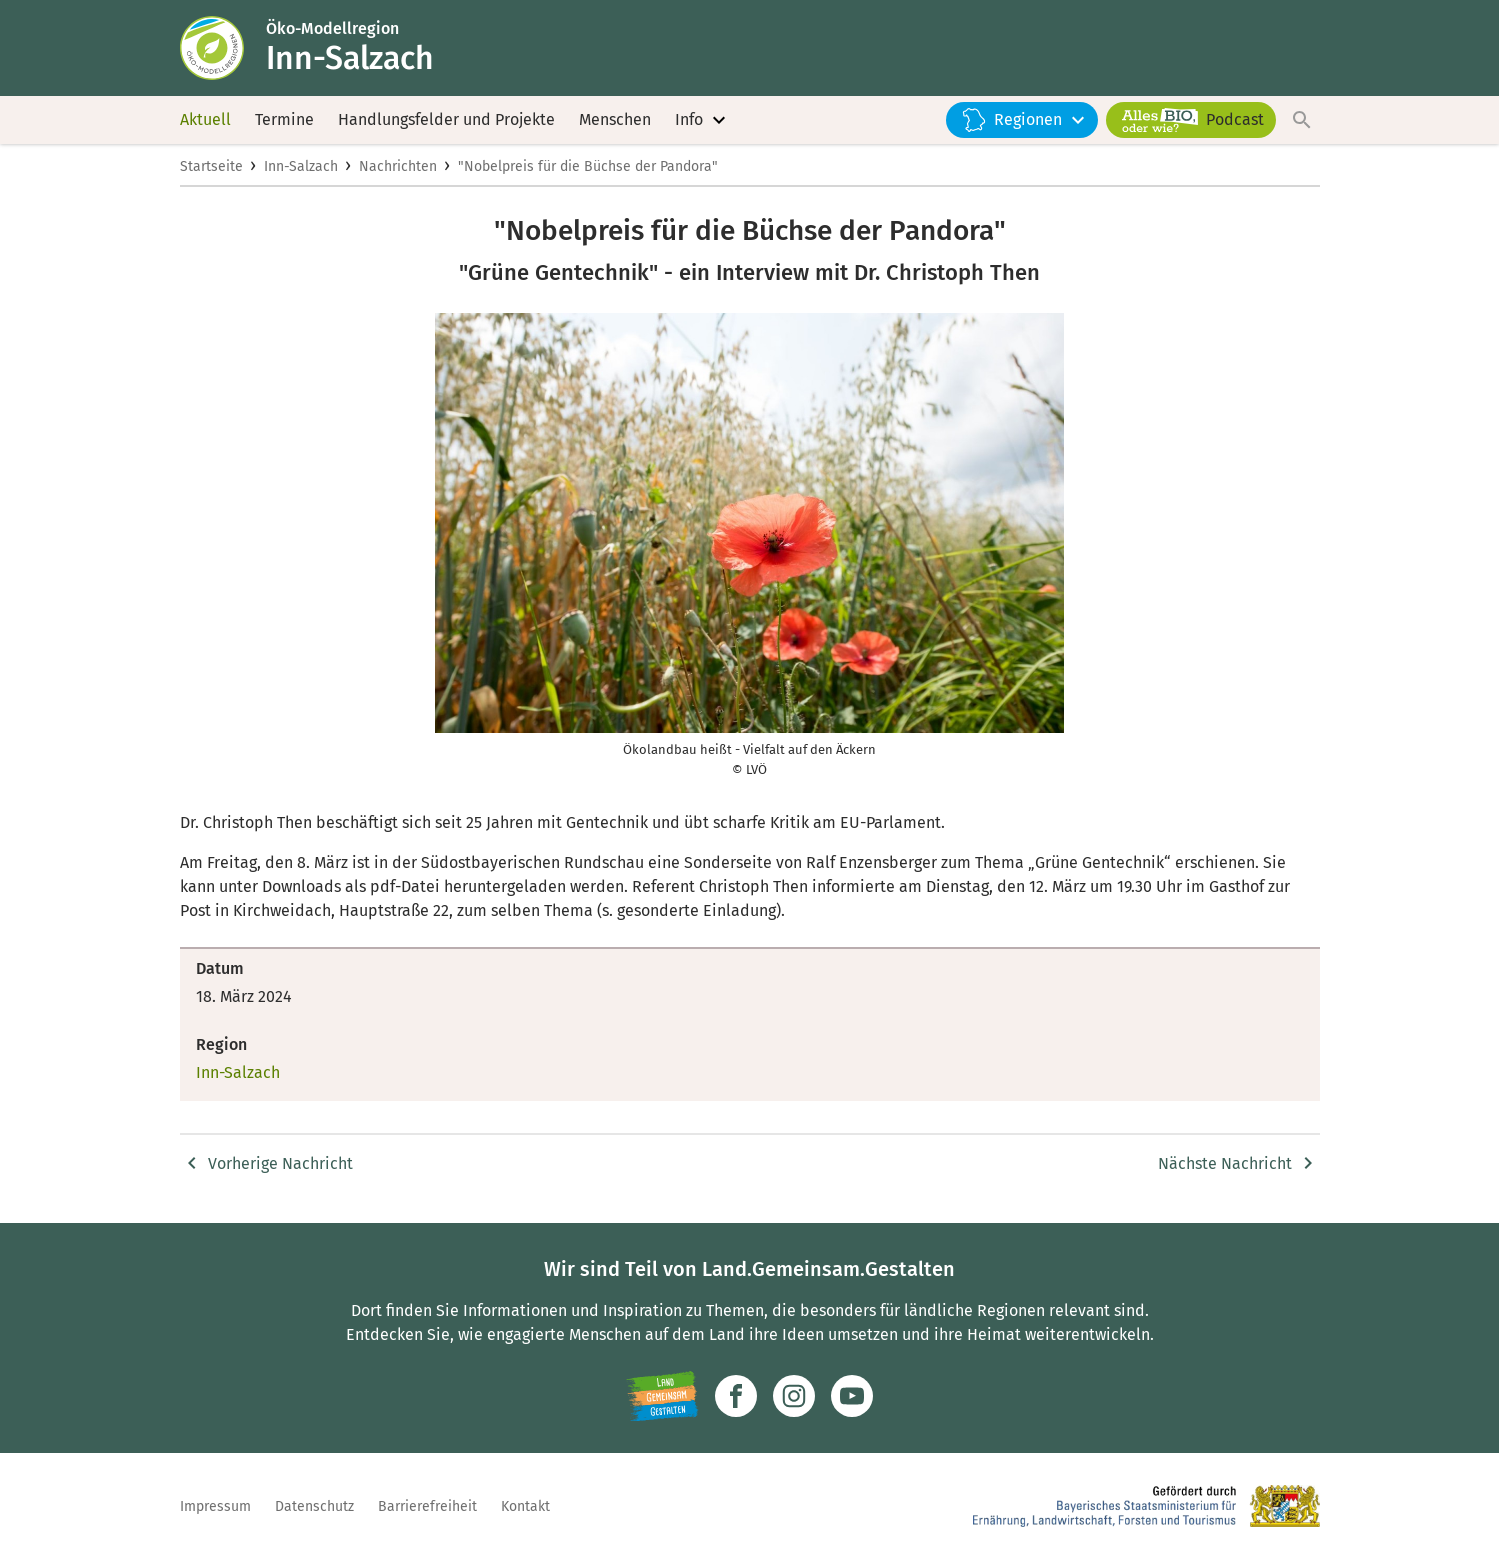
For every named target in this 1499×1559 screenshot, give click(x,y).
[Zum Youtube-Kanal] (852, 1396)
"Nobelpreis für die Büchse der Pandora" (588, 166)
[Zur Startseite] (223, 48)
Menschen (615, 119)
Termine (284, 119)
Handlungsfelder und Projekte (446, 119)
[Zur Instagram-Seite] (794, 1396)
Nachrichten (398, 166)
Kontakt (525, 1506)
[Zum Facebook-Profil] (736, 1396)
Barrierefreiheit (427, 1506)
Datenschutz (314, 1506)
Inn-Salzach (301, 166)
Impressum (215, 1506)
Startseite (211, 166)
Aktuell (205, 119)
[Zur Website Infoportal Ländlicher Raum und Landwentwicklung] (662, 1396)
